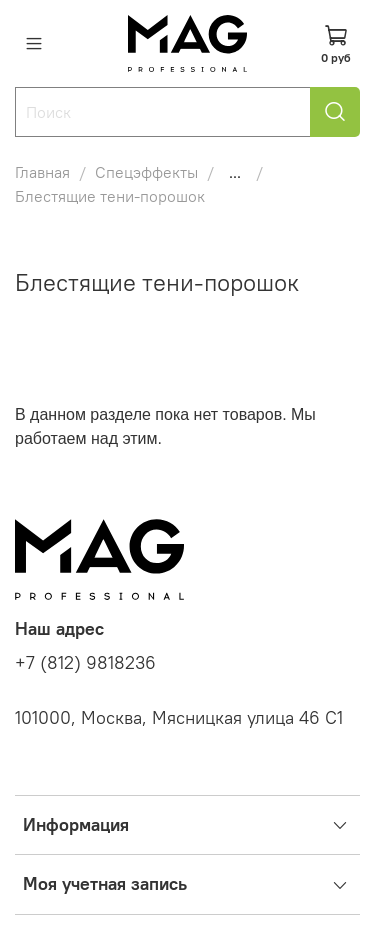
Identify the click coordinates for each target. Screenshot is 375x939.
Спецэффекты (146, 172)
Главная (42, 172)
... (235, 172)
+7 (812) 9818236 (85, 663)
